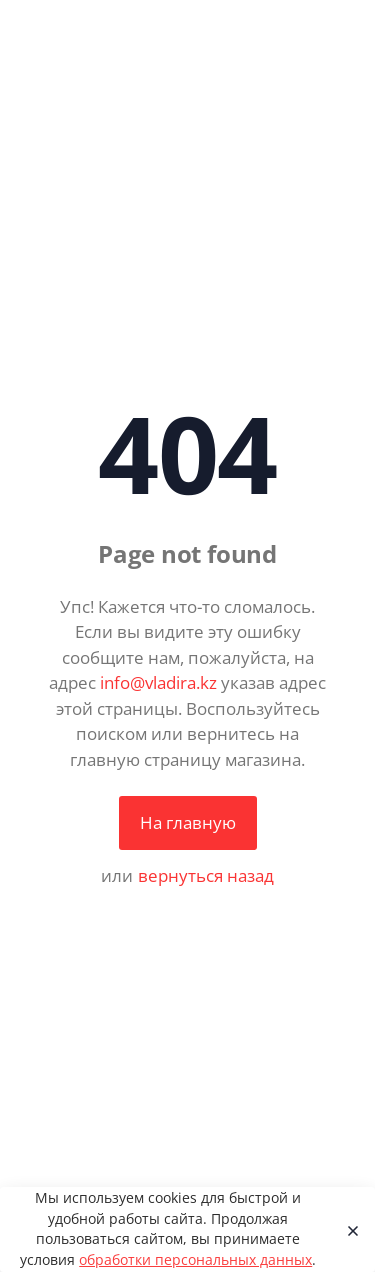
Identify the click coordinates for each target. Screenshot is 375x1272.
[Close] (347, 1230)
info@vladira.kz (158, 682)
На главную (188, 822)
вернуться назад (206, 875)
